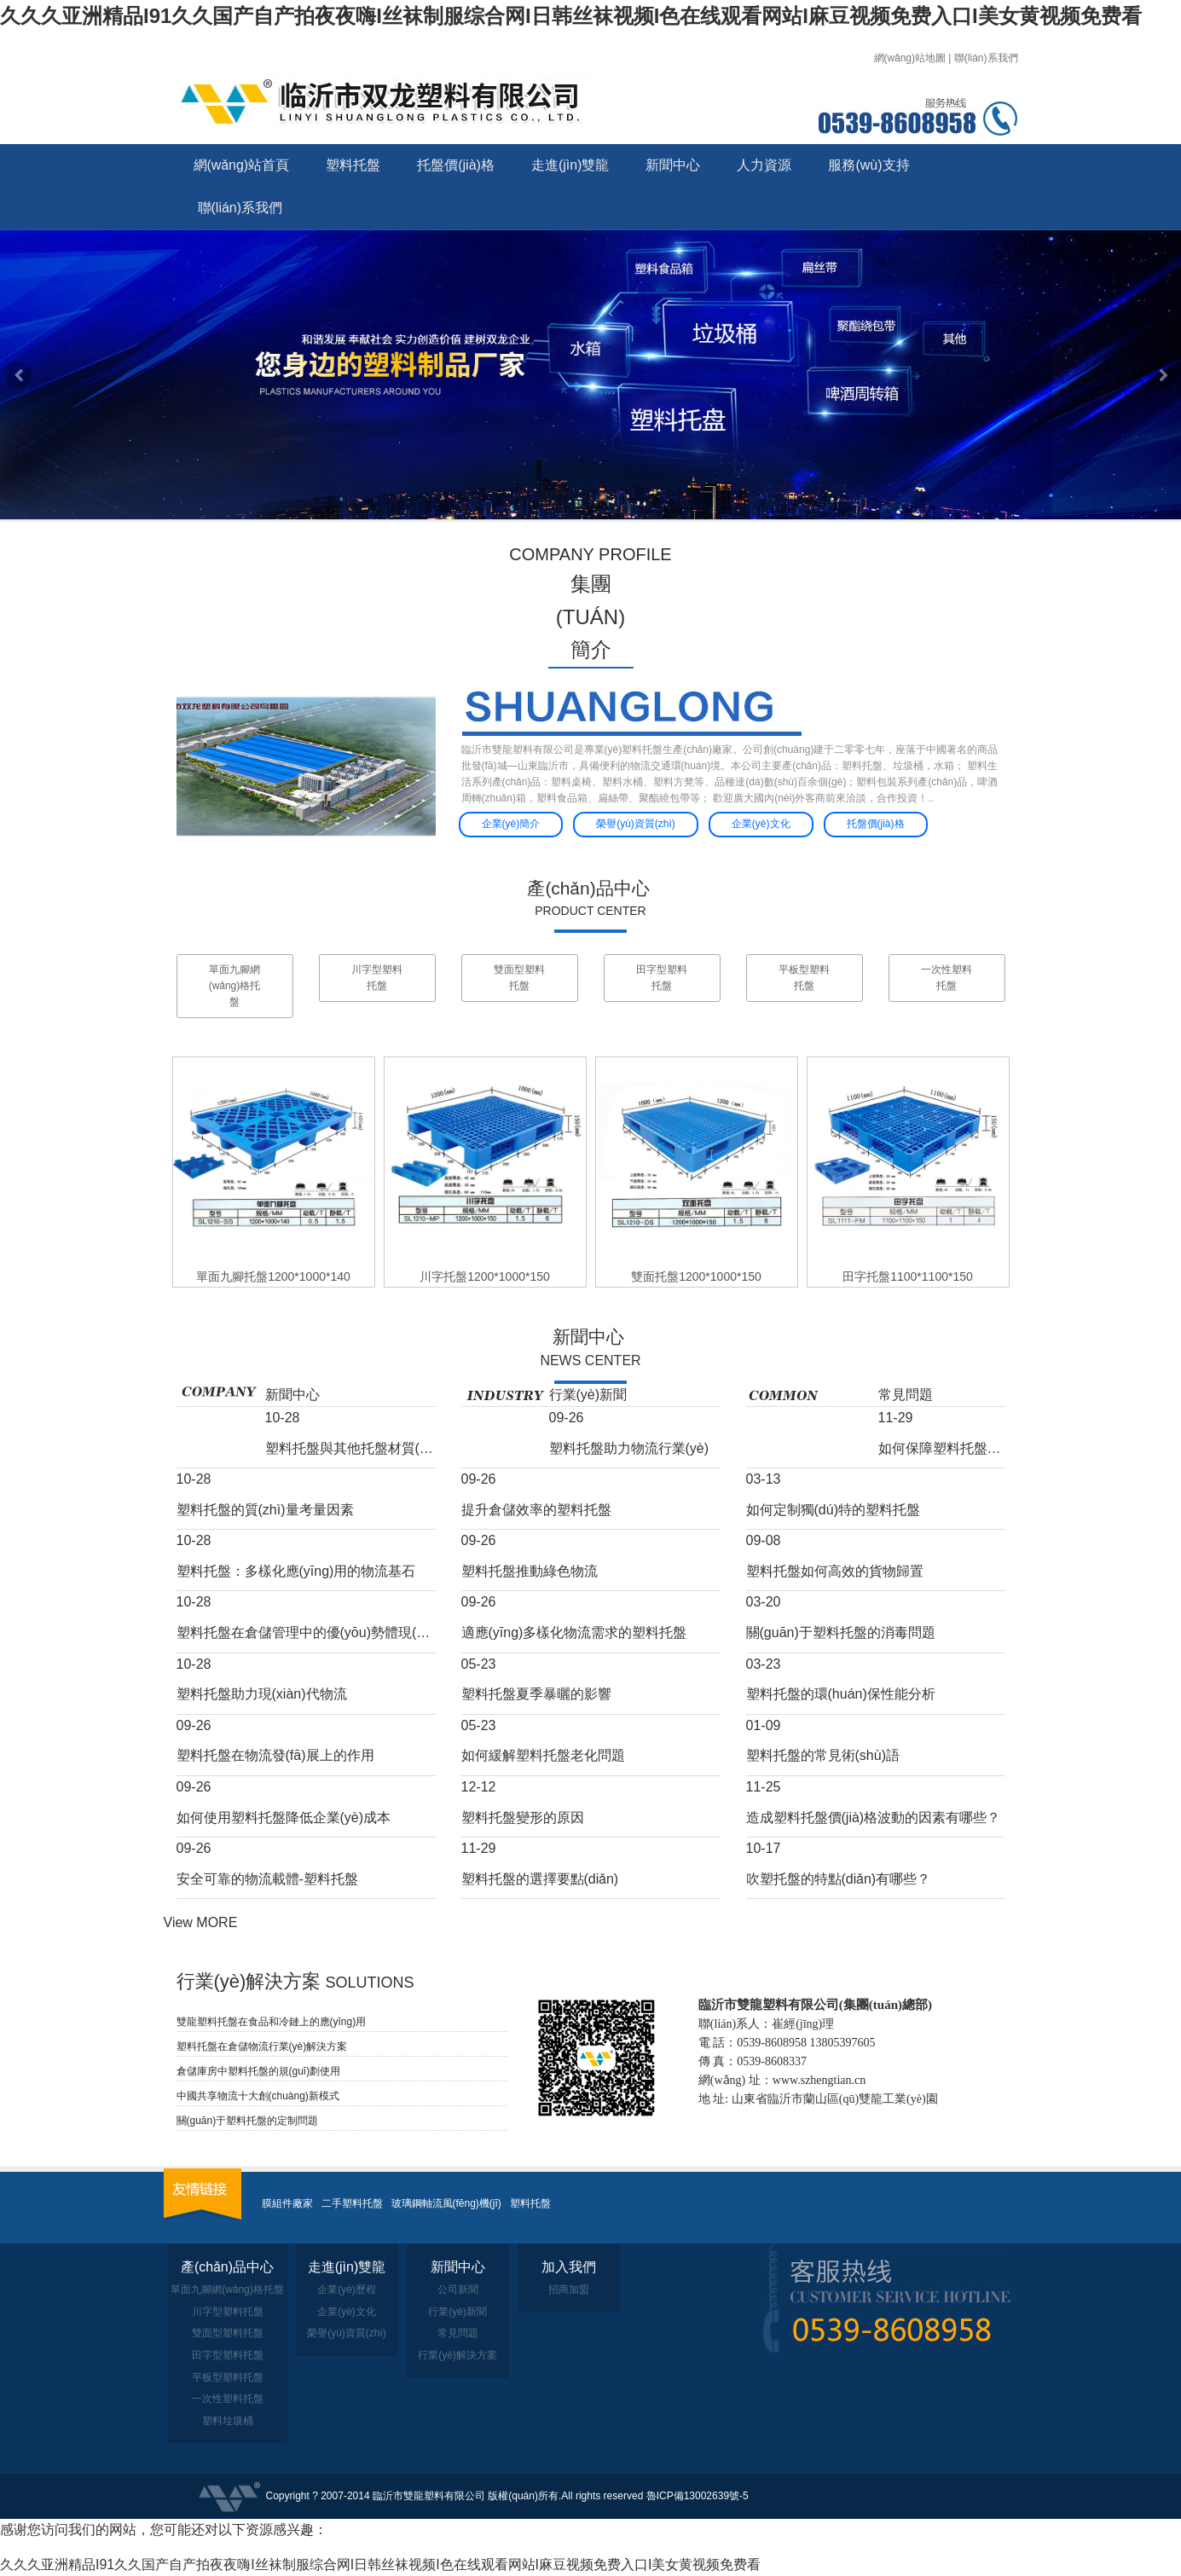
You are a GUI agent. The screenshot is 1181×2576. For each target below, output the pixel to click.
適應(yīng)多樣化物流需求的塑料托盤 (574, 1632)
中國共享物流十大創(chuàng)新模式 (258, 2096)
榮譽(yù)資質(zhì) (635, 824)
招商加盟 (568, 2289)
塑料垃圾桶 (227, 2421)
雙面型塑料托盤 (519, 978)
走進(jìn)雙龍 (570, 165)
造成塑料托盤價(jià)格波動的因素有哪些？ (873, 1817)
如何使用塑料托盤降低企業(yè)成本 (284, 1817)
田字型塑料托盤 (661, 978)
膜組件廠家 (287, 2203)
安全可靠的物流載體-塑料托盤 (267, 1879)
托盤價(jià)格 (456, 165)
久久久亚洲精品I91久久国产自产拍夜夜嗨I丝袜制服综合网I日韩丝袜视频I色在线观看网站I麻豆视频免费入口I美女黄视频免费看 (571, 15)
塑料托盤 (353, 165)
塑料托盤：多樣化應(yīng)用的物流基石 (296, 1571)
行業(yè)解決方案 (457, 2355)
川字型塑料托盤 (376, 978)
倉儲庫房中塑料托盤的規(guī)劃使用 (259, 2071)
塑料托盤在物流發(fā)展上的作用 (275, 1755)
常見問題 (905, 1394)
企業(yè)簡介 (511, 824)
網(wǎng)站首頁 (242, 165)
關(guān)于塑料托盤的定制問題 (248, 2121)
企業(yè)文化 (761, 824)
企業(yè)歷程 (346, 2289)
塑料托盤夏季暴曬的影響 (536, 1694)
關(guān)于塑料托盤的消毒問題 (840, 1632)
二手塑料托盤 (352, 2203)
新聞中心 (672, 165)
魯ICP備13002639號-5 (697, 2496)
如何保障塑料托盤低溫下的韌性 (941, 1448)
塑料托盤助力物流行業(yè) (629, 1448)
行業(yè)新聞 (588, 1394)
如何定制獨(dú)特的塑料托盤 (833, 1509)
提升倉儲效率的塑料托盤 (536, 1509)
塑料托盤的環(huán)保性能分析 (840, 1694)
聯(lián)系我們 (986, 58)
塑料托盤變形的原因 (522, 1817)
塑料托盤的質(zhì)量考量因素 (265, 1509)
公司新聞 (457, 2289)
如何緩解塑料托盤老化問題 (543, 1755)
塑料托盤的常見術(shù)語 (823, 1755)
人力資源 (764, 165)
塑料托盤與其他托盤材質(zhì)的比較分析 (350, 1448)
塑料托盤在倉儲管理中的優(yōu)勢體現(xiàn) (306, 1632)
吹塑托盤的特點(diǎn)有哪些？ (838, 1879)
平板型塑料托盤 (804, 978)
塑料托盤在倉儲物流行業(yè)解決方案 (262, 2046)
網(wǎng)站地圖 (910, 58)
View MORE (201, 1922)
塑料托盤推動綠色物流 (529, 1571)
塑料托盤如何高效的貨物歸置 (834, 1571)
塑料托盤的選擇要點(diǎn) (540, 1879)
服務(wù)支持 (868, 165)
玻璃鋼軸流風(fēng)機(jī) (446, 2203)
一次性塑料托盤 (946, 978)
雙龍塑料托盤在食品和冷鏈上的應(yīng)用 (272, 2022)
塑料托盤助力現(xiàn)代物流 (262, 1694)
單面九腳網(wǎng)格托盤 (235, 986)
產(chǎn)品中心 (588, 888)
